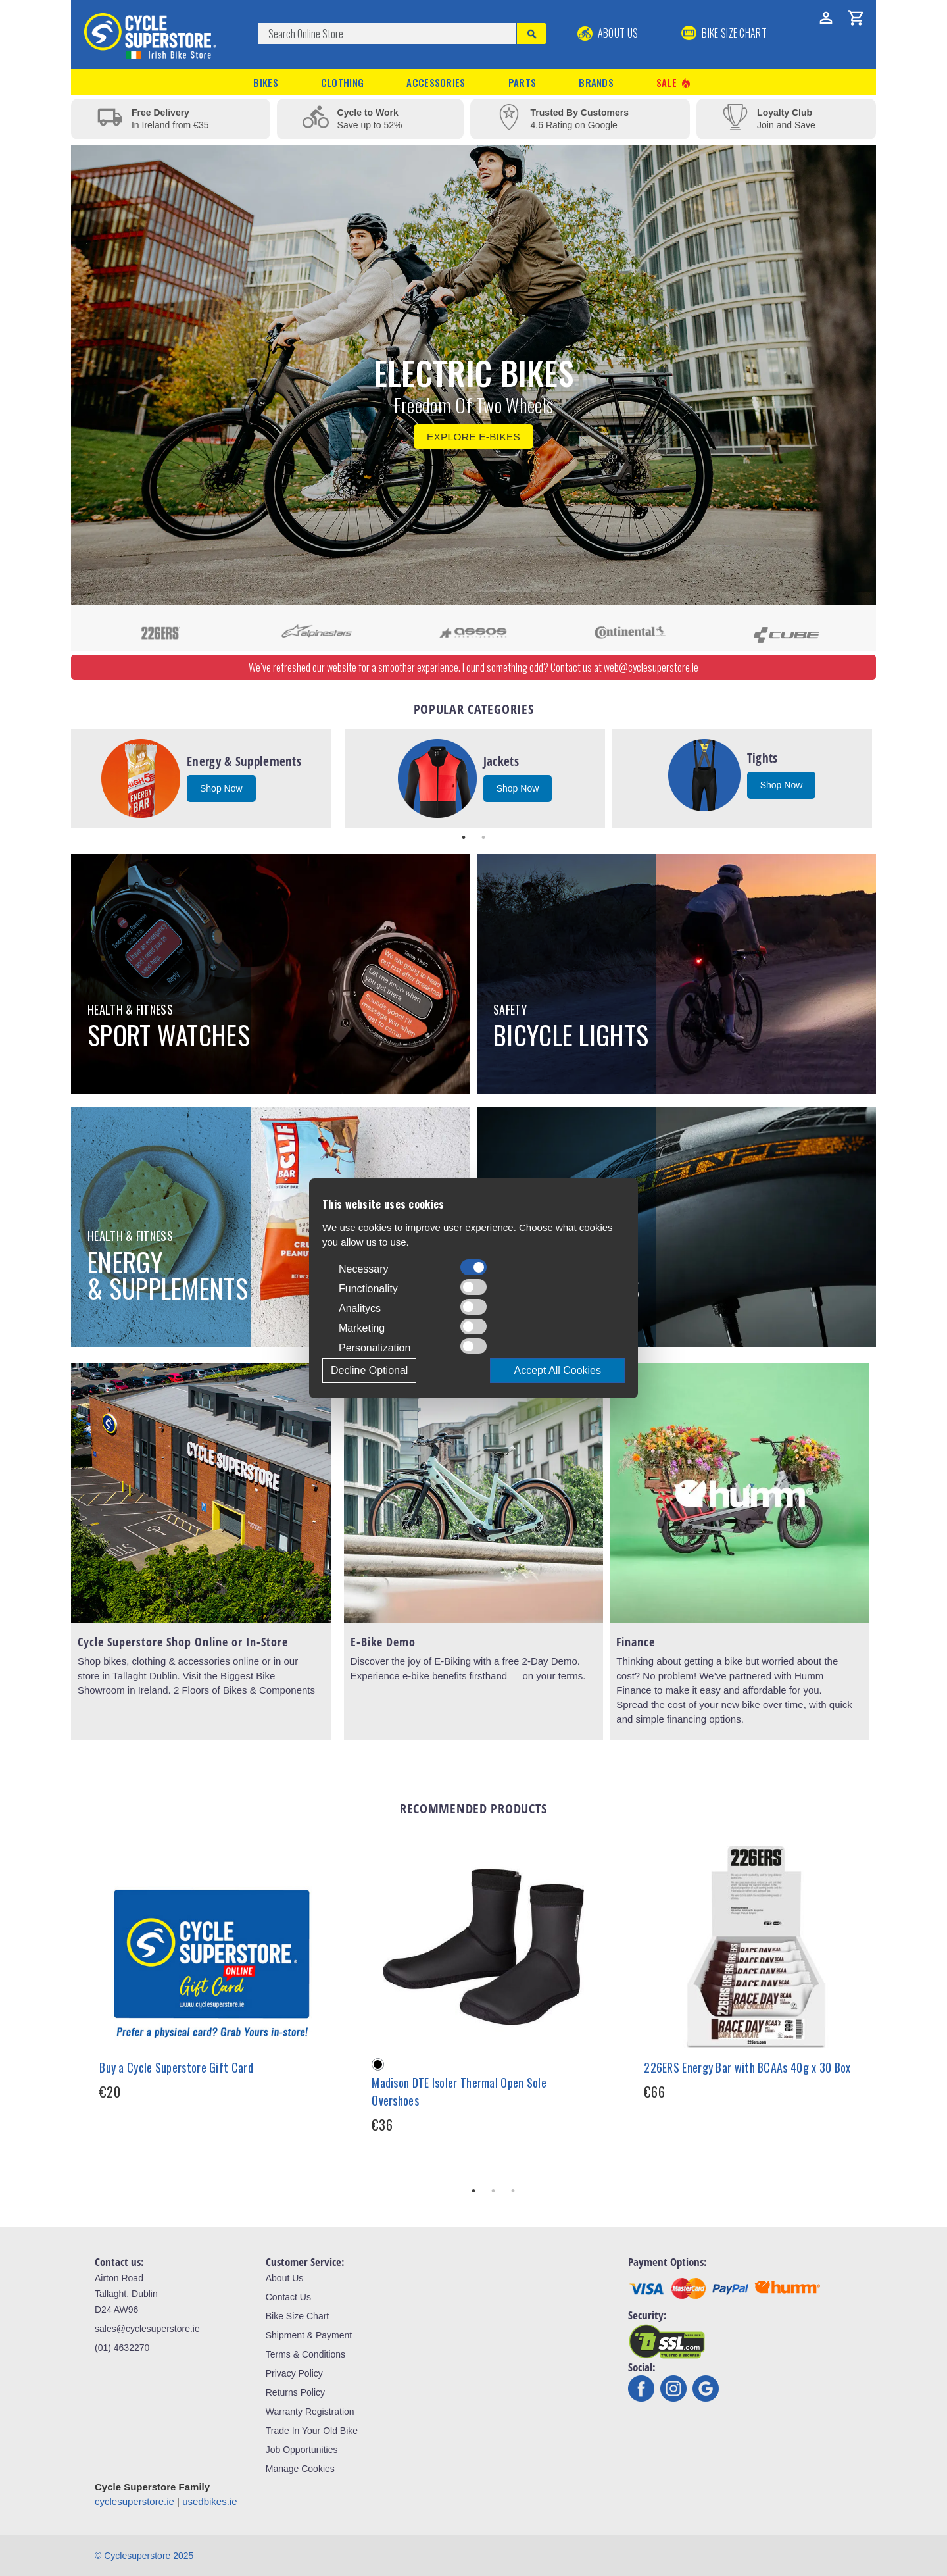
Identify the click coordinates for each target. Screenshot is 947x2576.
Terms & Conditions (305, 2354)
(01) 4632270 (122, 2347)
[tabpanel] (201, 778)
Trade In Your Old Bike (312, 2430)
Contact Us (288, 2297)
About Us (608, 33)
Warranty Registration (310, 2411)
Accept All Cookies (557, 1370)
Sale (674, 82)
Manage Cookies (300, 2468)
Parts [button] (522, 82)
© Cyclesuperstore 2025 (144, 2555)
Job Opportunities (302, 2449)
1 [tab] (463, 837)
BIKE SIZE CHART (724, 33)
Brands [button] (596, 82)
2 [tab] (483, 837)
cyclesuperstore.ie (134, 2501)
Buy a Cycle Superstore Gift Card (176, 2067)
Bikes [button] (265, 82)
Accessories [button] (435, 82)
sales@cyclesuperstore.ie (147, 2328)
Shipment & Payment (309, 2335)
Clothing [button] (342, 82)
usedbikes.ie (209, 2501)
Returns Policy (295, 2392)
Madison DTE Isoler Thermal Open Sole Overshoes (459, 2091)
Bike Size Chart (297, 2316)
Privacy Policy (294, 2373)
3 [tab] (513, 2191)
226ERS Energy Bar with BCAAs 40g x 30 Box (747, 2067)
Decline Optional (369, 1370)
